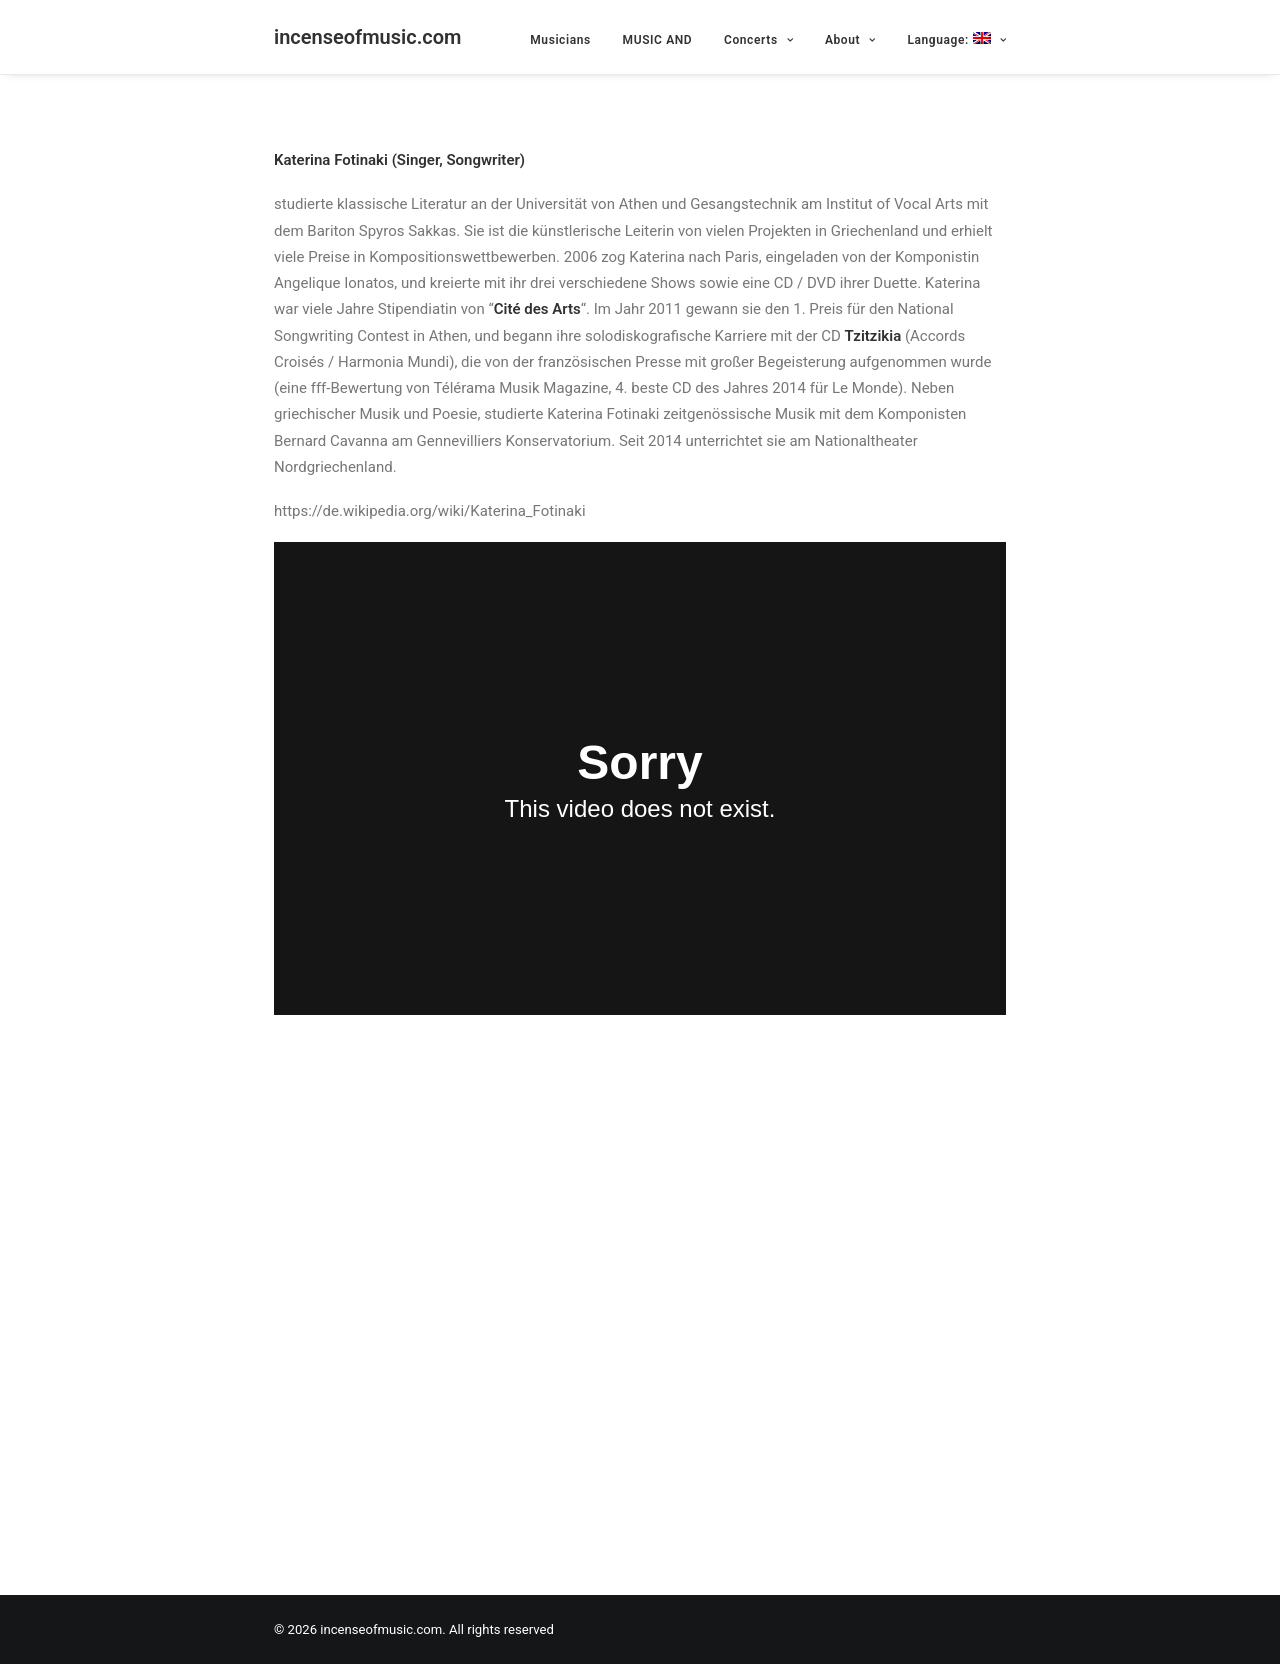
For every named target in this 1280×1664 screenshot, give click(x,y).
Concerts (758, 40)
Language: (956, 39)
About (850, 40)
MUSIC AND (658, 40)
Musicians (560, 40)
